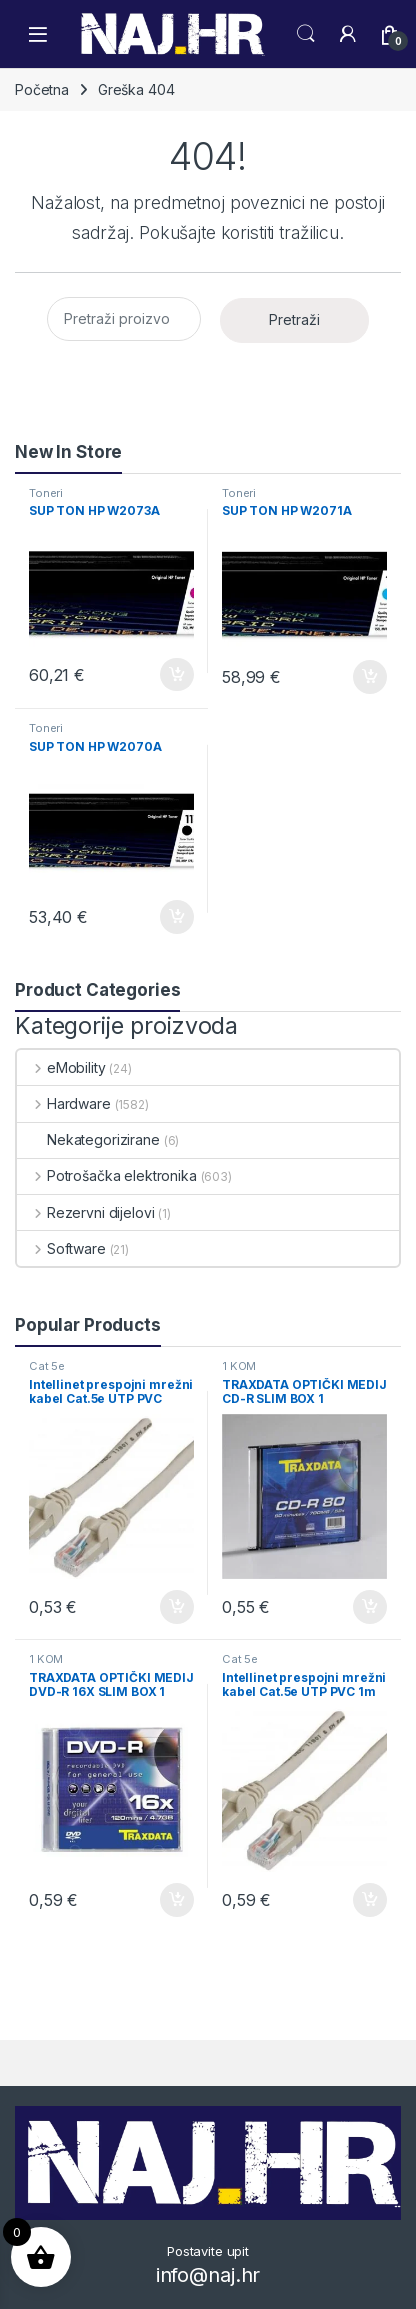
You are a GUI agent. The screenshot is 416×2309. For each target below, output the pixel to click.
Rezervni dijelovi (85, 1212)
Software (61, 1248)
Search (306, 34)
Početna (42, 89)
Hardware (64, 1103)
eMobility (61, 1067)
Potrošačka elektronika (107, 1175)
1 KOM (239, 1366)
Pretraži (294, 319)
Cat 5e (47, 1366)
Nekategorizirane (88, 1139)
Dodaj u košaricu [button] (177, 675)
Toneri (46, 493)
